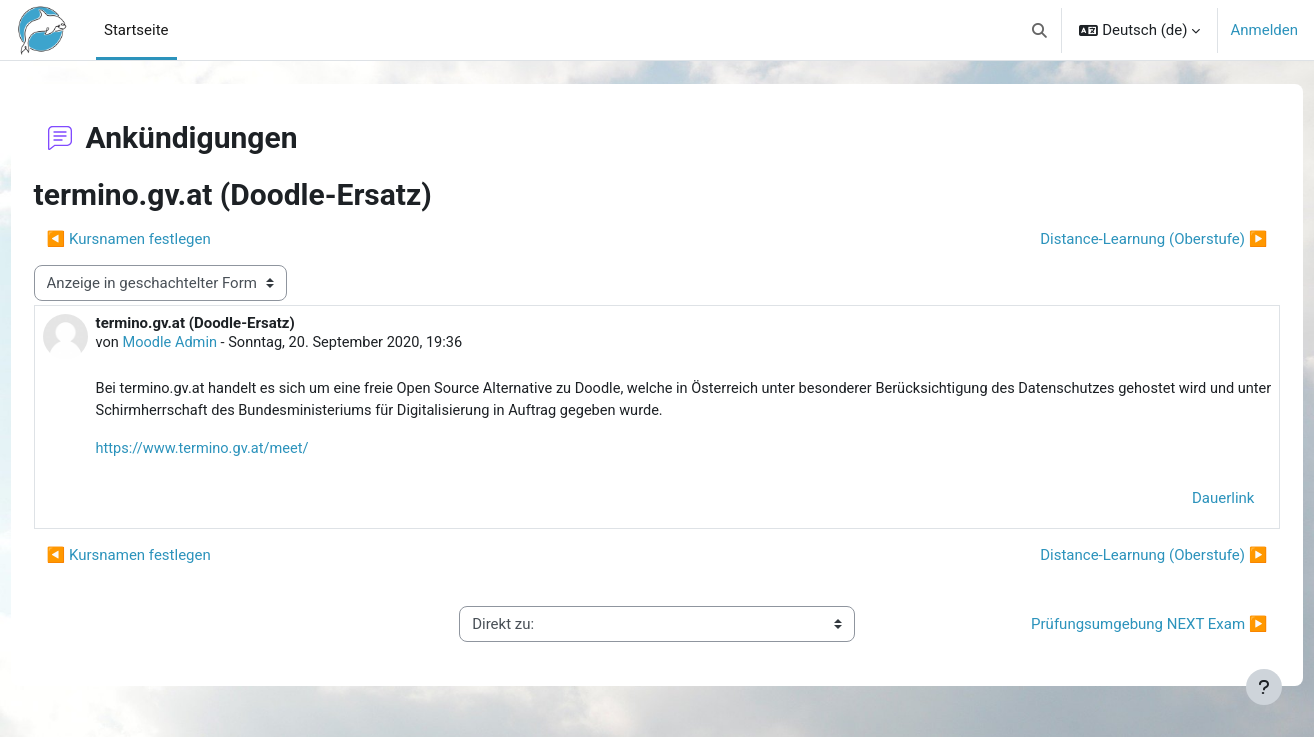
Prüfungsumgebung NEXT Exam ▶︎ (1112, 627)
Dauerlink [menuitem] (1186, 501)
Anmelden (1264, 30)
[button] (1039, 30)
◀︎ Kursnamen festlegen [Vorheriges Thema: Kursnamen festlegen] (166, 239)
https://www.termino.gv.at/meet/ (242, 451)
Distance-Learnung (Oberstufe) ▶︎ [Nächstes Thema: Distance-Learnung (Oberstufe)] (1116, 239)
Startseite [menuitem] (136, 30)
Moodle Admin (209, 344)
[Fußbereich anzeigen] (1264, 687)
